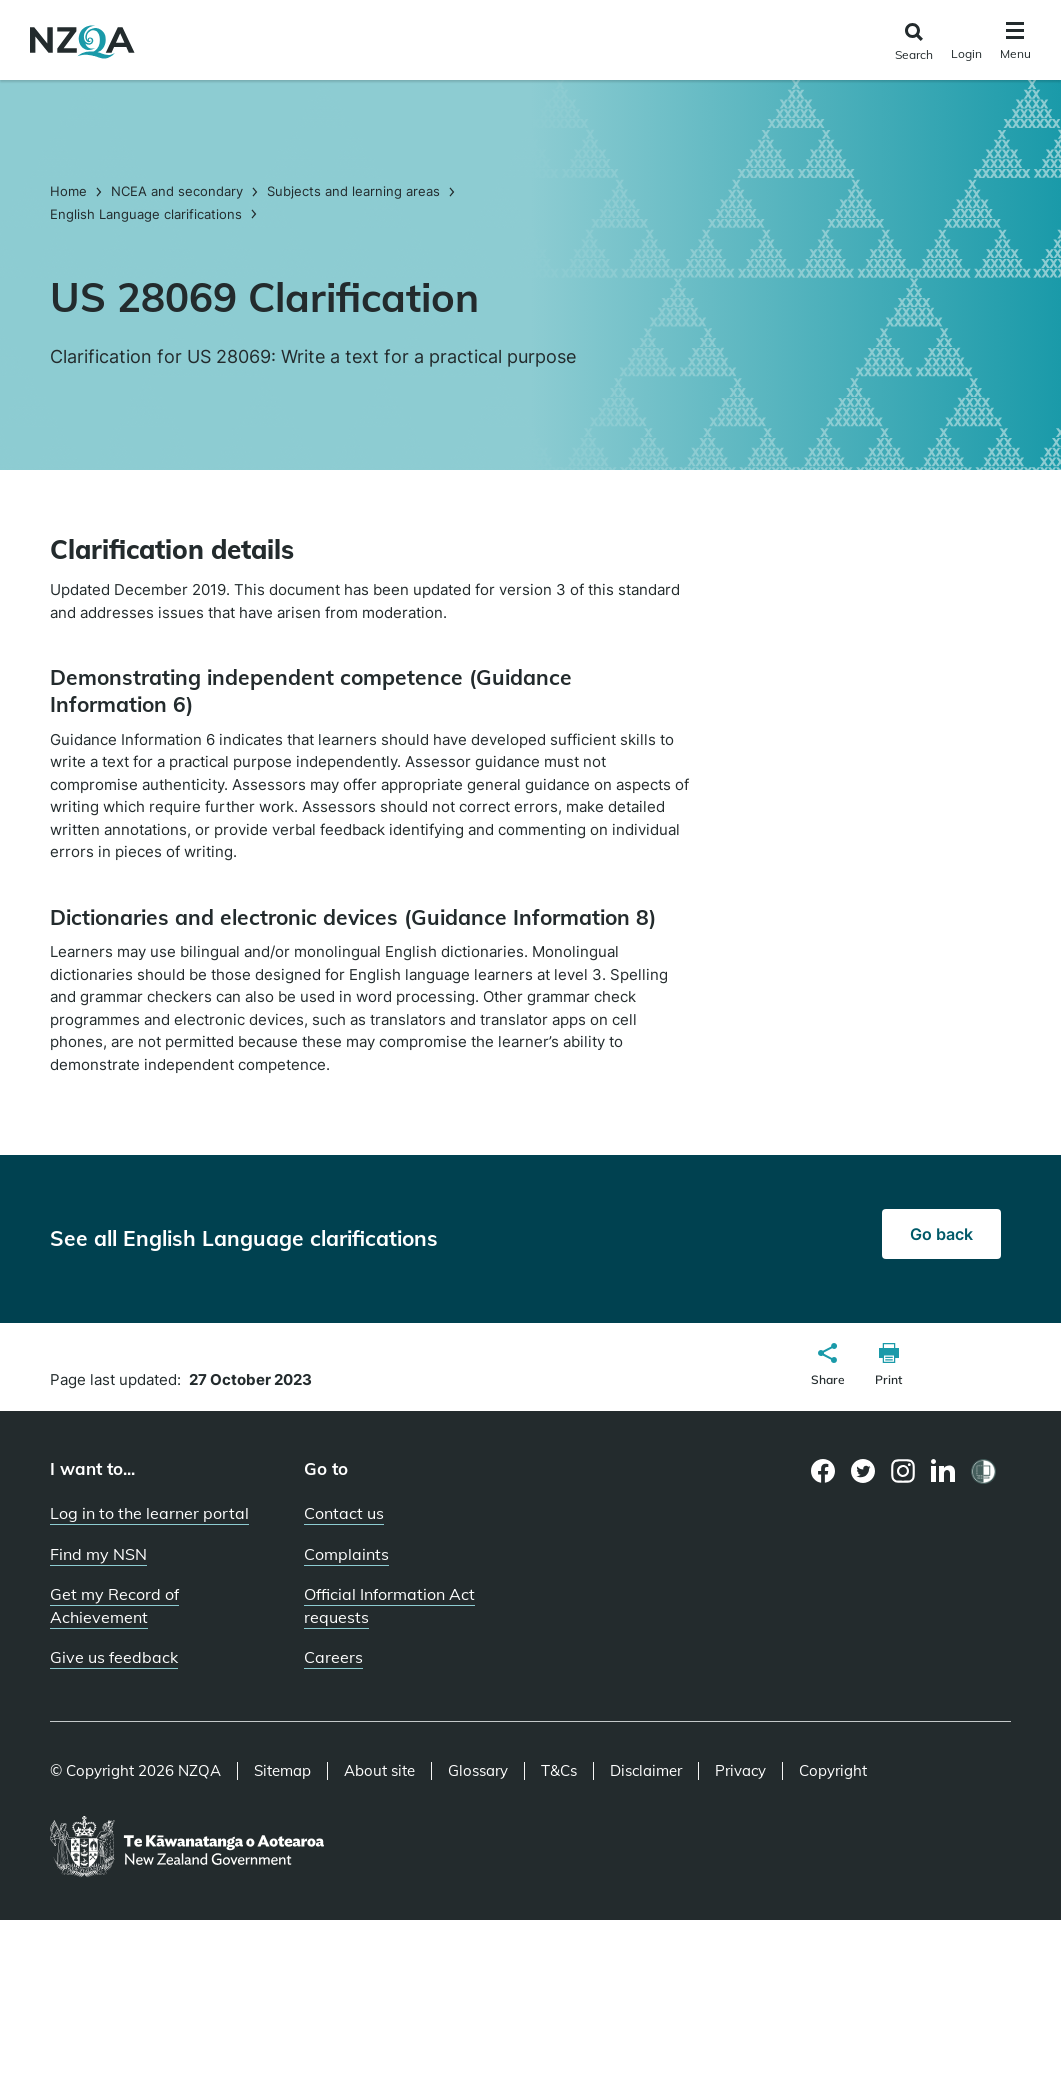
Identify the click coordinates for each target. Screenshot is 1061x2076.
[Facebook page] (823, 1471)
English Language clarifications (146, 214)
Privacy (740, 1771)
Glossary (478, 1771)
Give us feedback (114, 1657)
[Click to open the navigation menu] (1015, 43)
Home (70, 191)
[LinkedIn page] (943, 1471)
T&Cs (559, 1771)
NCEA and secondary (177, 191)
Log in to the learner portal (149, 1513)
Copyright (833, 1771)
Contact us (344, 1513)
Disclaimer (646, 1771)
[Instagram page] (903, 1471)
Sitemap (282, 1771)
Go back (941, 1234)
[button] (828, 1367)
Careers (333, 1657)
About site (379, 1771)
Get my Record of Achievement (114, 1605)
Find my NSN (98, 1554)
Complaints (346, 1554)
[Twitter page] (863, 1471)
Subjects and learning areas (353, 191)
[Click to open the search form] (913, 42)
